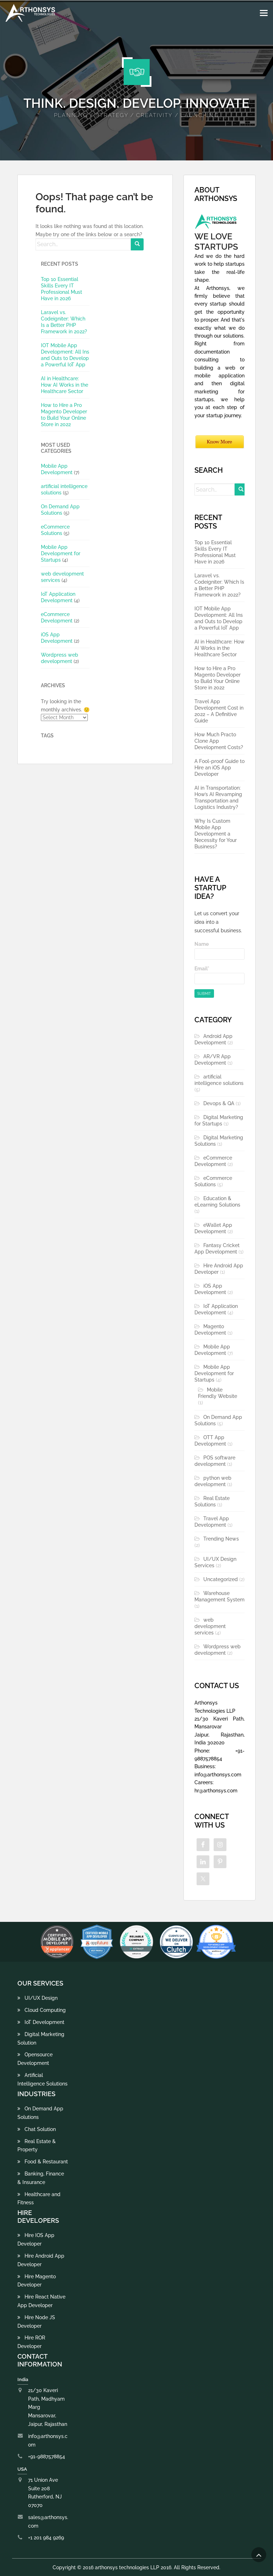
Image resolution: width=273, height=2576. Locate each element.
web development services (210, 1626)
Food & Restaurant (42, 2161)
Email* (219, 975)
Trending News (221, 1539)
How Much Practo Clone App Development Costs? (218, 741)
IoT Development (40, 2022)
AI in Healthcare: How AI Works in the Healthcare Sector (64, 385)
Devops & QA (218, 1103)
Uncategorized (220, 1579)
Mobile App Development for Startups (60, 553)
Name (219, 950)
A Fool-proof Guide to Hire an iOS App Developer (219, 767)
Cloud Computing (41, 2010)
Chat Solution (36, 2129)
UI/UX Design (37, 1998)
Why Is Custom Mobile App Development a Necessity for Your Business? (215, 833)
